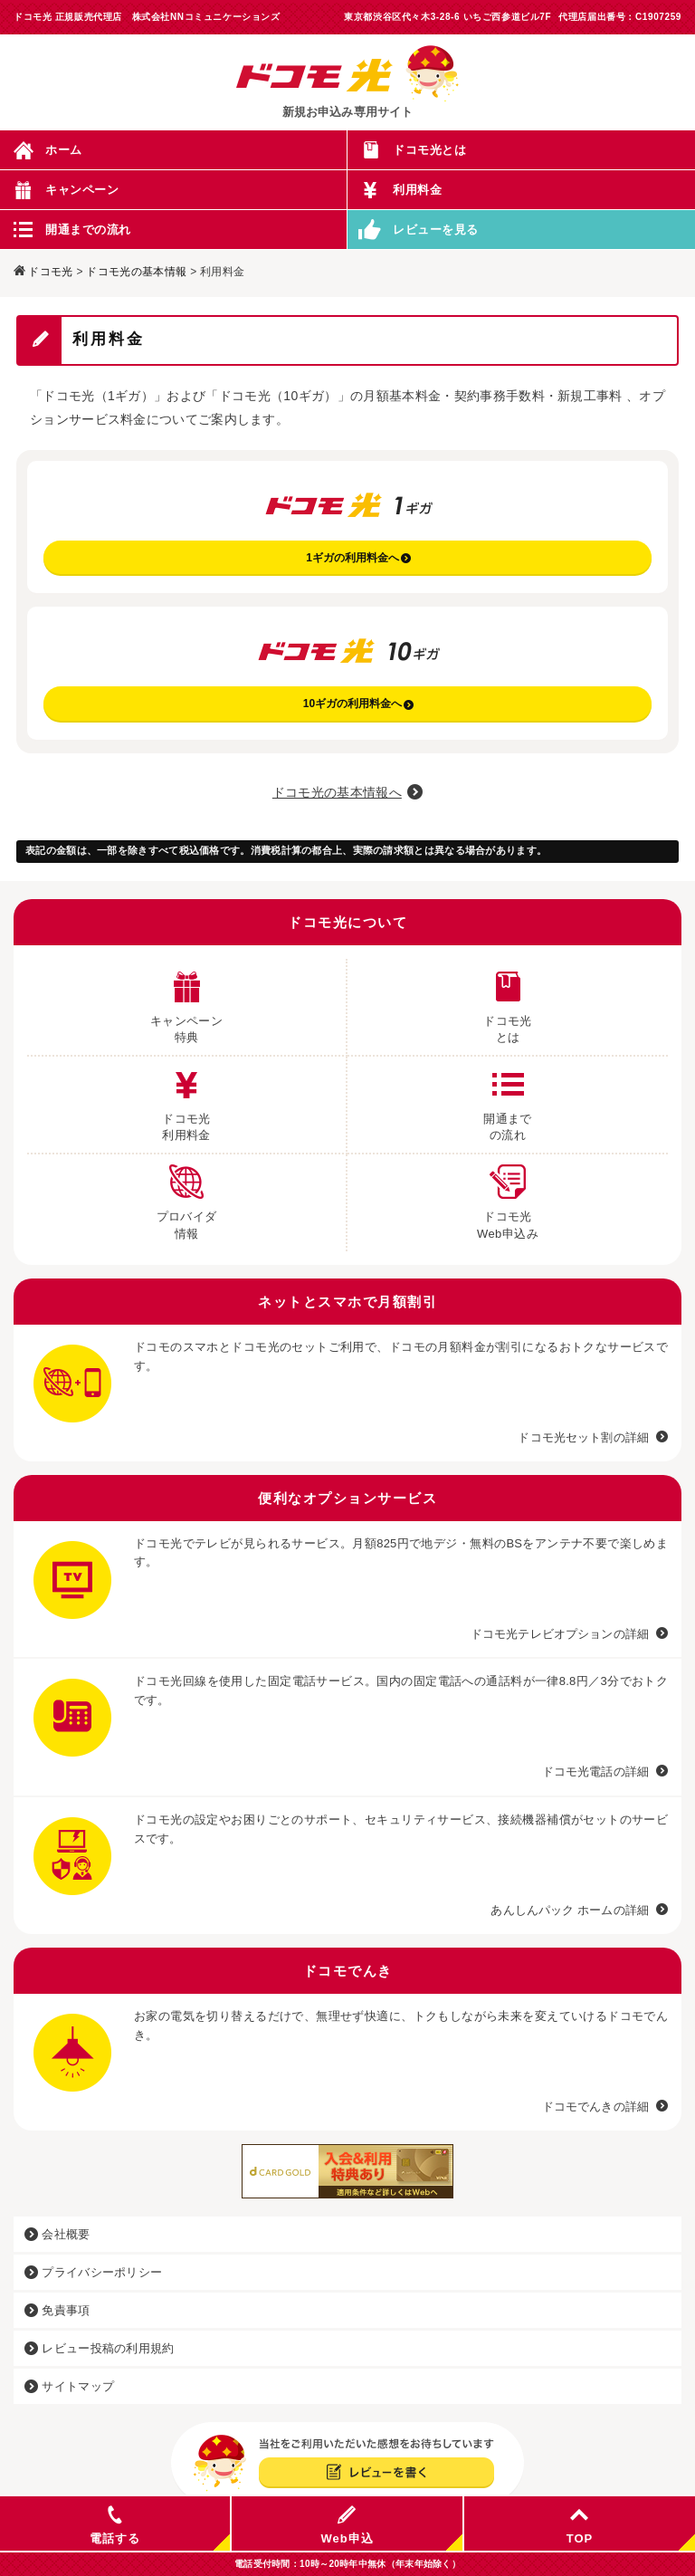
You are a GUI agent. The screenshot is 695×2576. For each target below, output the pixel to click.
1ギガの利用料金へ (358, 557)
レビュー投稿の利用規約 (99, 2348)
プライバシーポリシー (93, 2272)
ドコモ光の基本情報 (136, 271)
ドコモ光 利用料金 (186, 1099)
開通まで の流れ (508, 1099)
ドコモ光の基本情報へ (337, 792)
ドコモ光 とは (508, 1001)
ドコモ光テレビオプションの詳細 (560, 1634)
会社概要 (57, 2234)
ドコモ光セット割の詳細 (583, 1437)
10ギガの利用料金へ (358, 703)
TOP (579, 2525)
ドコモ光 (50, 271)
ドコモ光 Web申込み (507, 1197)
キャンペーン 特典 (186, 1001)
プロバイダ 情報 (187, 1197)
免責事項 (57, 2310)
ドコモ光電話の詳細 (595, 1771)
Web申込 (347, 2525)
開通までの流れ (88, 229)
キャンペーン (82, 189)
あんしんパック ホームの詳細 (569, 1910)
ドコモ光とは (429, 150)
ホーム (63, 150)
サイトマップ (69, 2386)
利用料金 (417, 189)
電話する (115, 2525)
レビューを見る (436, 229)
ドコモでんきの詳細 (595, 2106)
